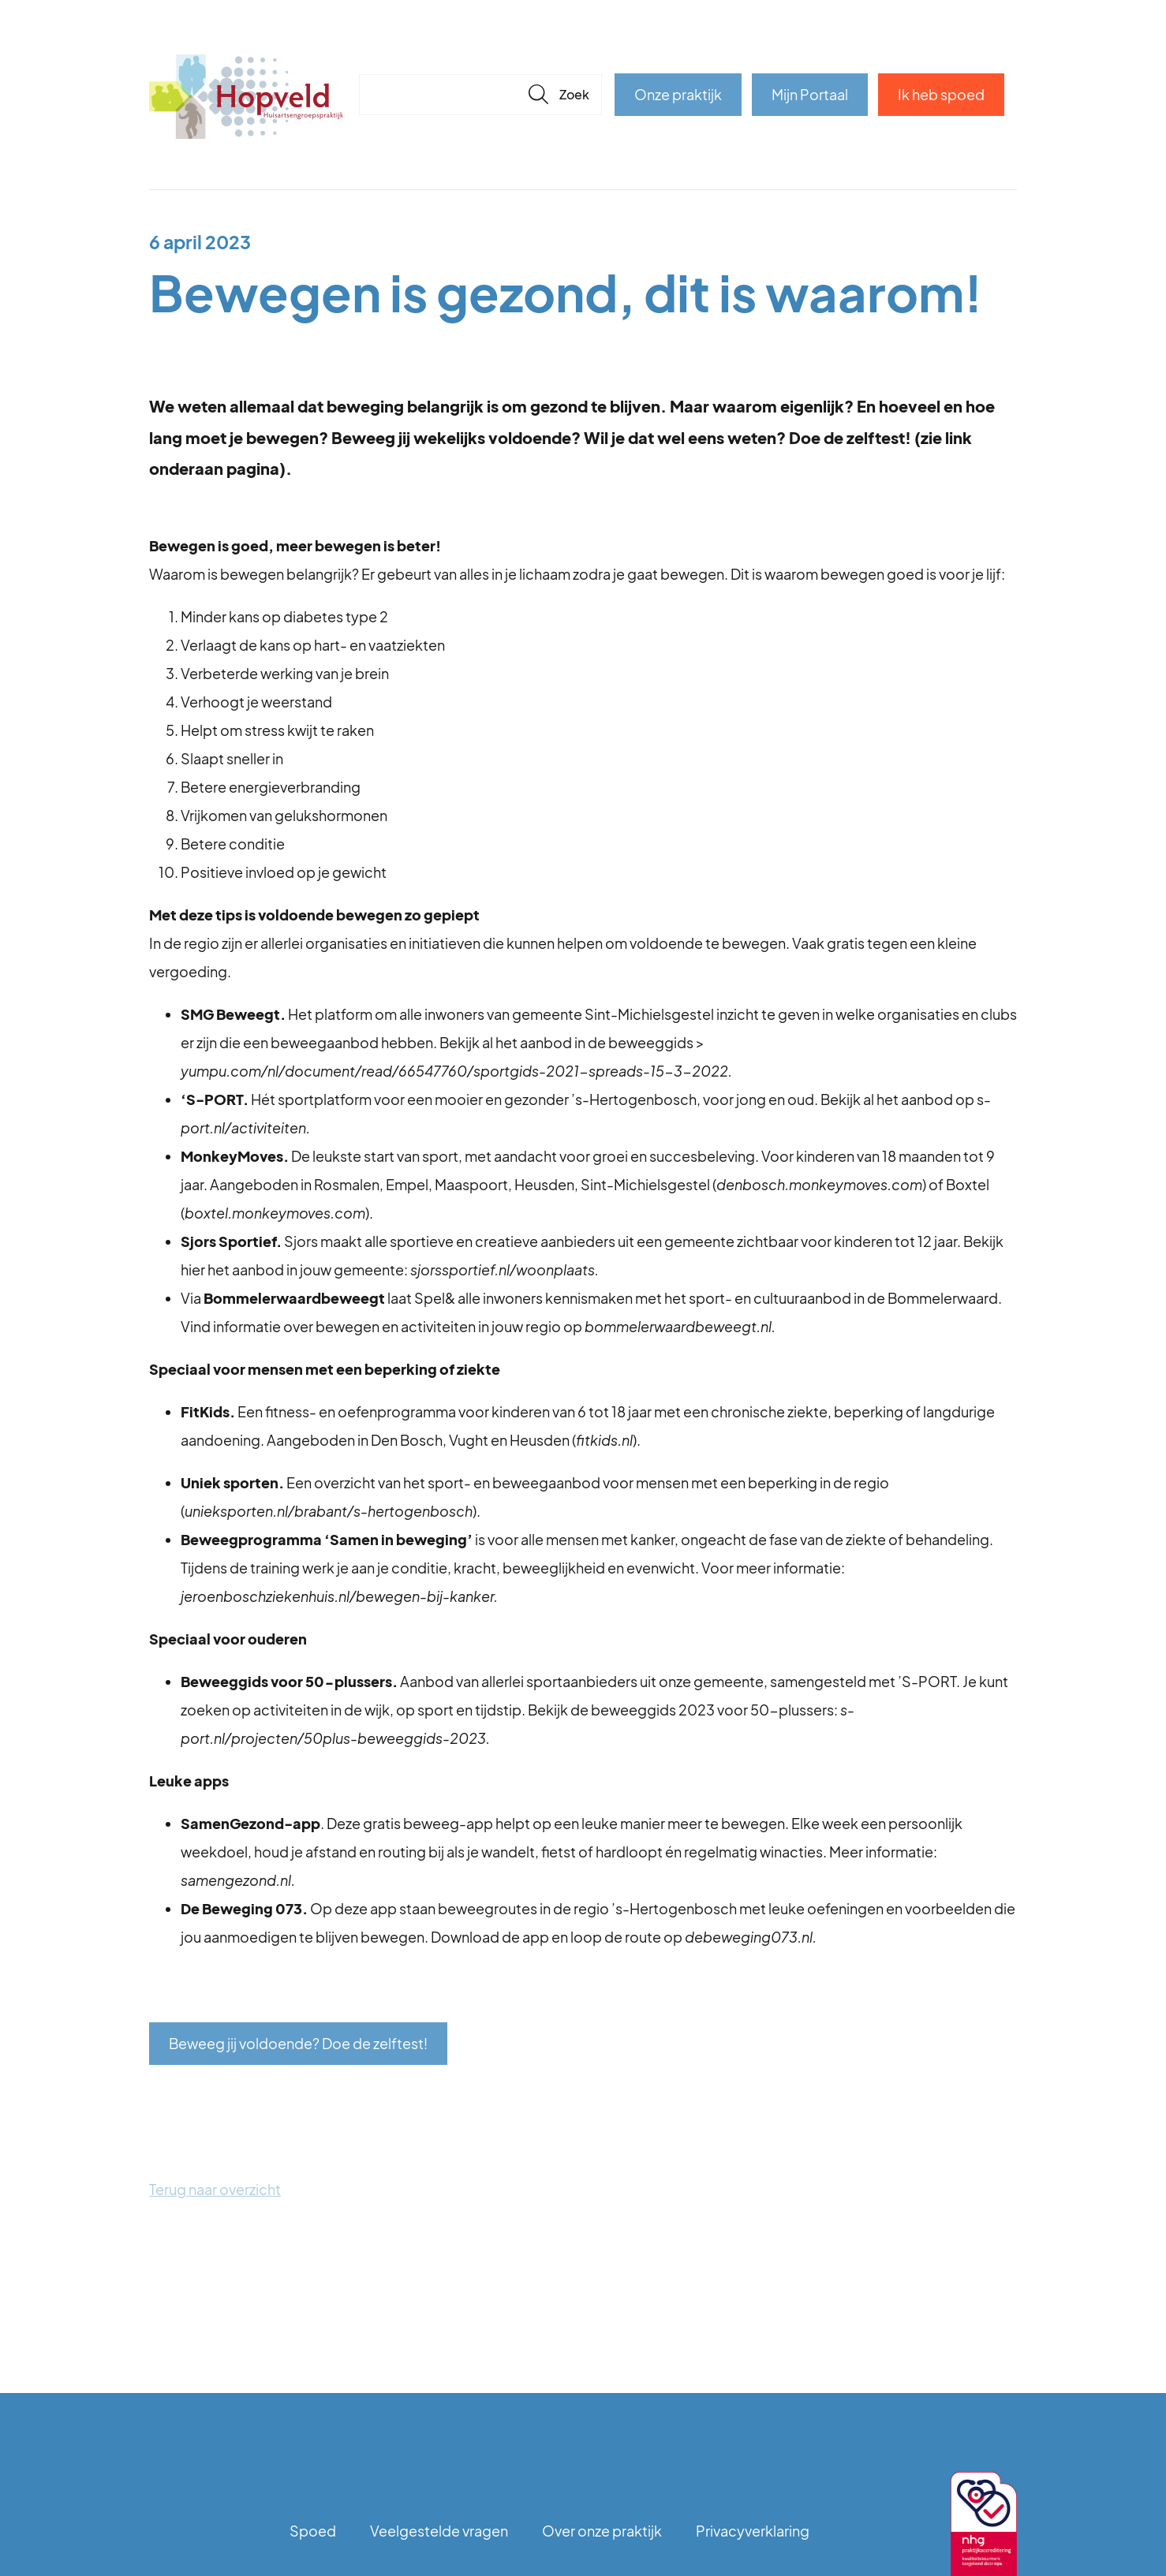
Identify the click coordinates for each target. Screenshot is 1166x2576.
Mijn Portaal (810, 94)
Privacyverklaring (752, 2531)
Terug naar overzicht (215, 2189)
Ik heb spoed (941, 94)
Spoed (313, 2531)
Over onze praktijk (602, 2531)
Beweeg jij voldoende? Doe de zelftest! (298, 2043)
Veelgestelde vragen (439, 2531)
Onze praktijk (678, 94)
